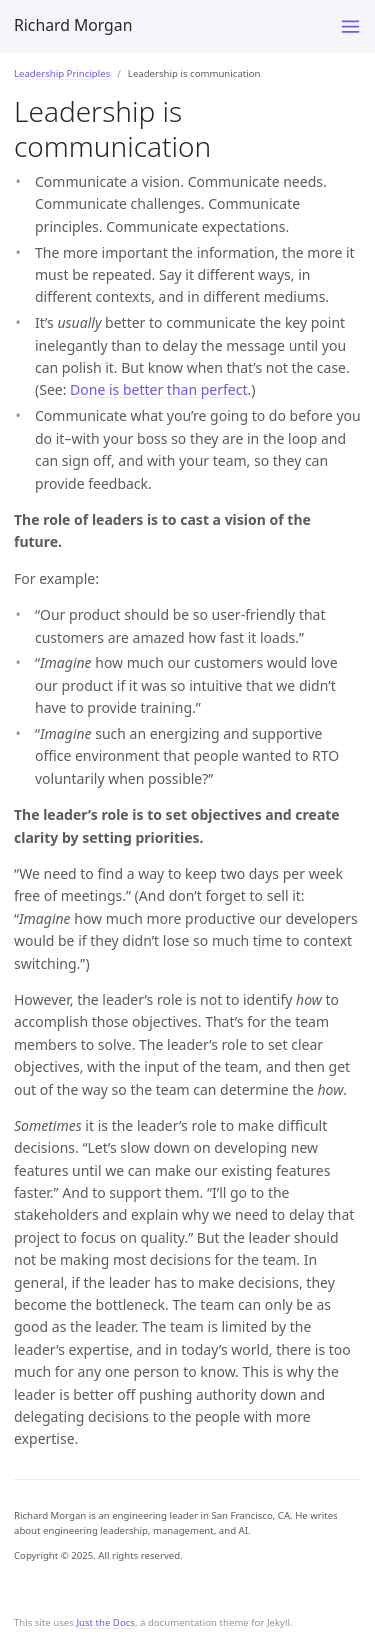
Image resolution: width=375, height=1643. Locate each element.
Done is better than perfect (158, 389)
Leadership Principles (62, 73)
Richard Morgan (73, 25)
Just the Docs (105, 1622)
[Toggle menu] (350, 26)
